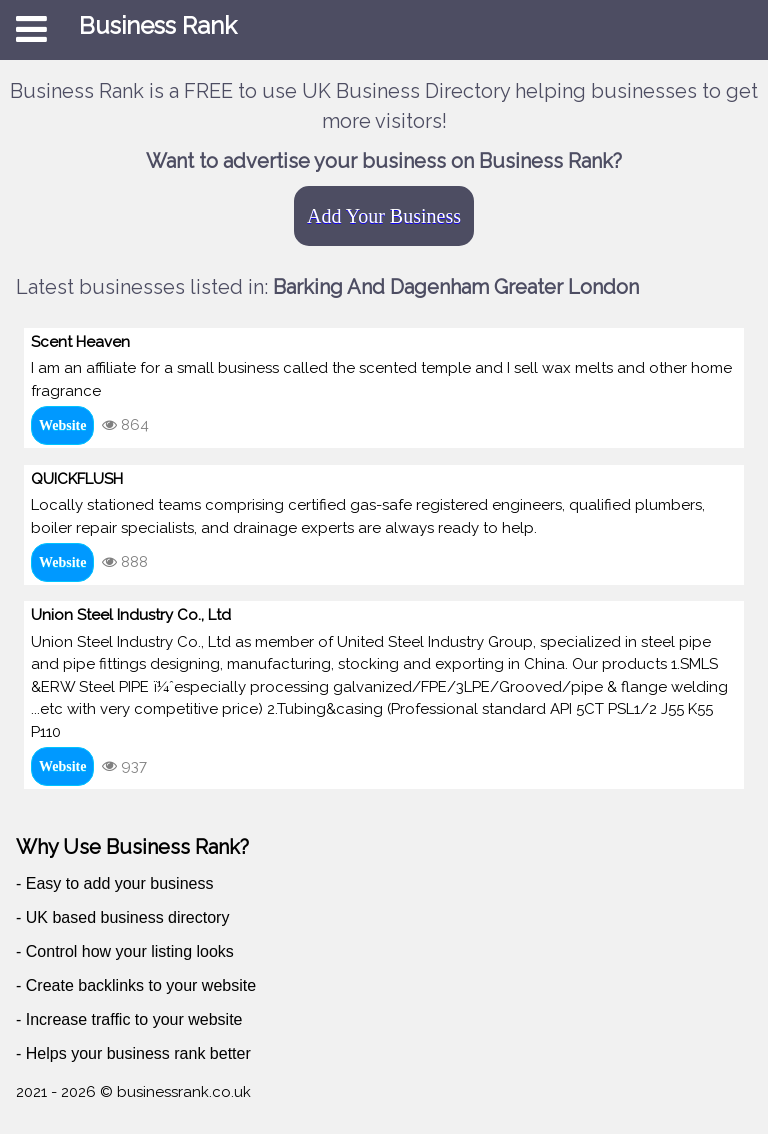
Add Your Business (384, 216)
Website (62, 425)
